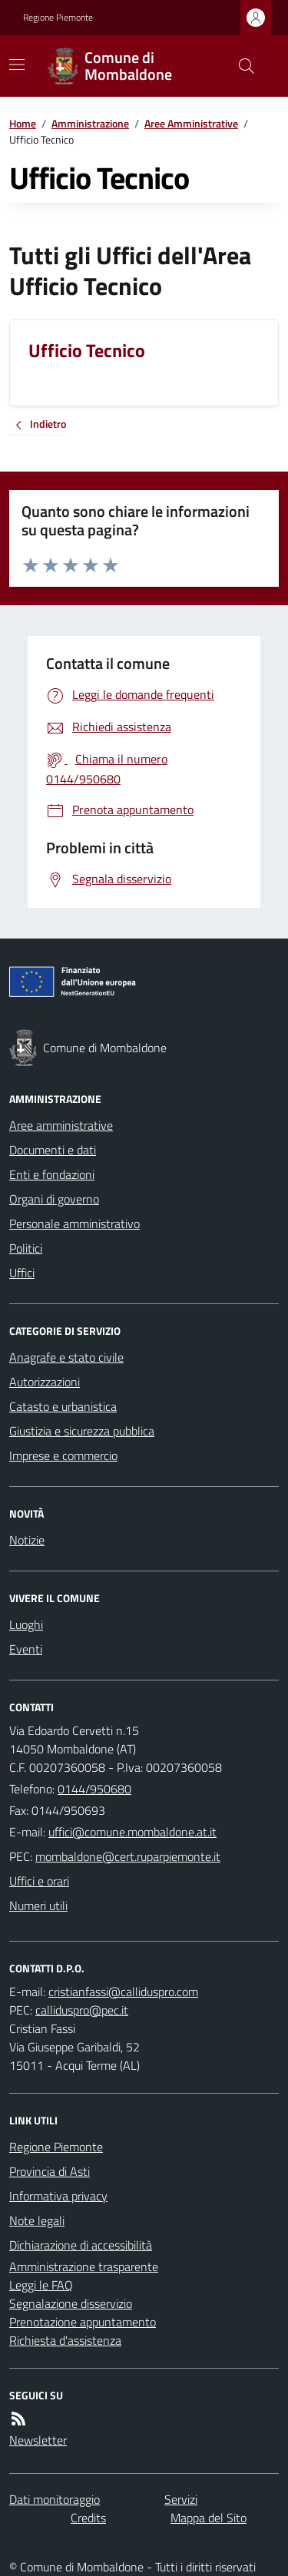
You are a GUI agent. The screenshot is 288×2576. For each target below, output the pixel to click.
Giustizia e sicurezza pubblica (81, 1431)
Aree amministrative (61, 1125)
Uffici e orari (39, 1881)
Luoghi (26, 1624)
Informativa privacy (58, 2196)
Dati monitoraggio (54, 2499)
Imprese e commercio (63, 1455)
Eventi (25, 1649)
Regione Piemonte (58, 18)
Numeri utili (38, 1905)
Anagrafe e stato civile (66, 1357)
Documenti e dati (52, 1150)
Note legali (37, 2220)
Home (22, 123)
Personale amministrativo (74, 1223)
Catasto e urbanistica (63, 1406)
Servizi (180, 2499)
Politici (25, 1248)
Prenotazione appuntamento (82, 2322)
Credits (88, 2517)
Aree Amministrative (191, 123)
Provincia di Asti (49, 2171)
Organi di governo (54, 1199)
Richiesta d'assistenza (65, 2340)
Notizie (27, 1540)
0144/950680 (94, 1789)
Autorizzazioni (44, 1381)
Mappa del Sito (208, 2517)
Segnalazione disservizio (70, 2303)
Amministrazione (90, 123)
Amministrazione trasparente (83, 2266)
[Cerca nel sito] (240, 66)
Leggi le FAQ (41, 2285)
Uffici (22, 1272)
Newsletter (38, 2440)
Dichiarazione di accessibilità (80, 2245)
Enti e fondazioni (51, 1174)
